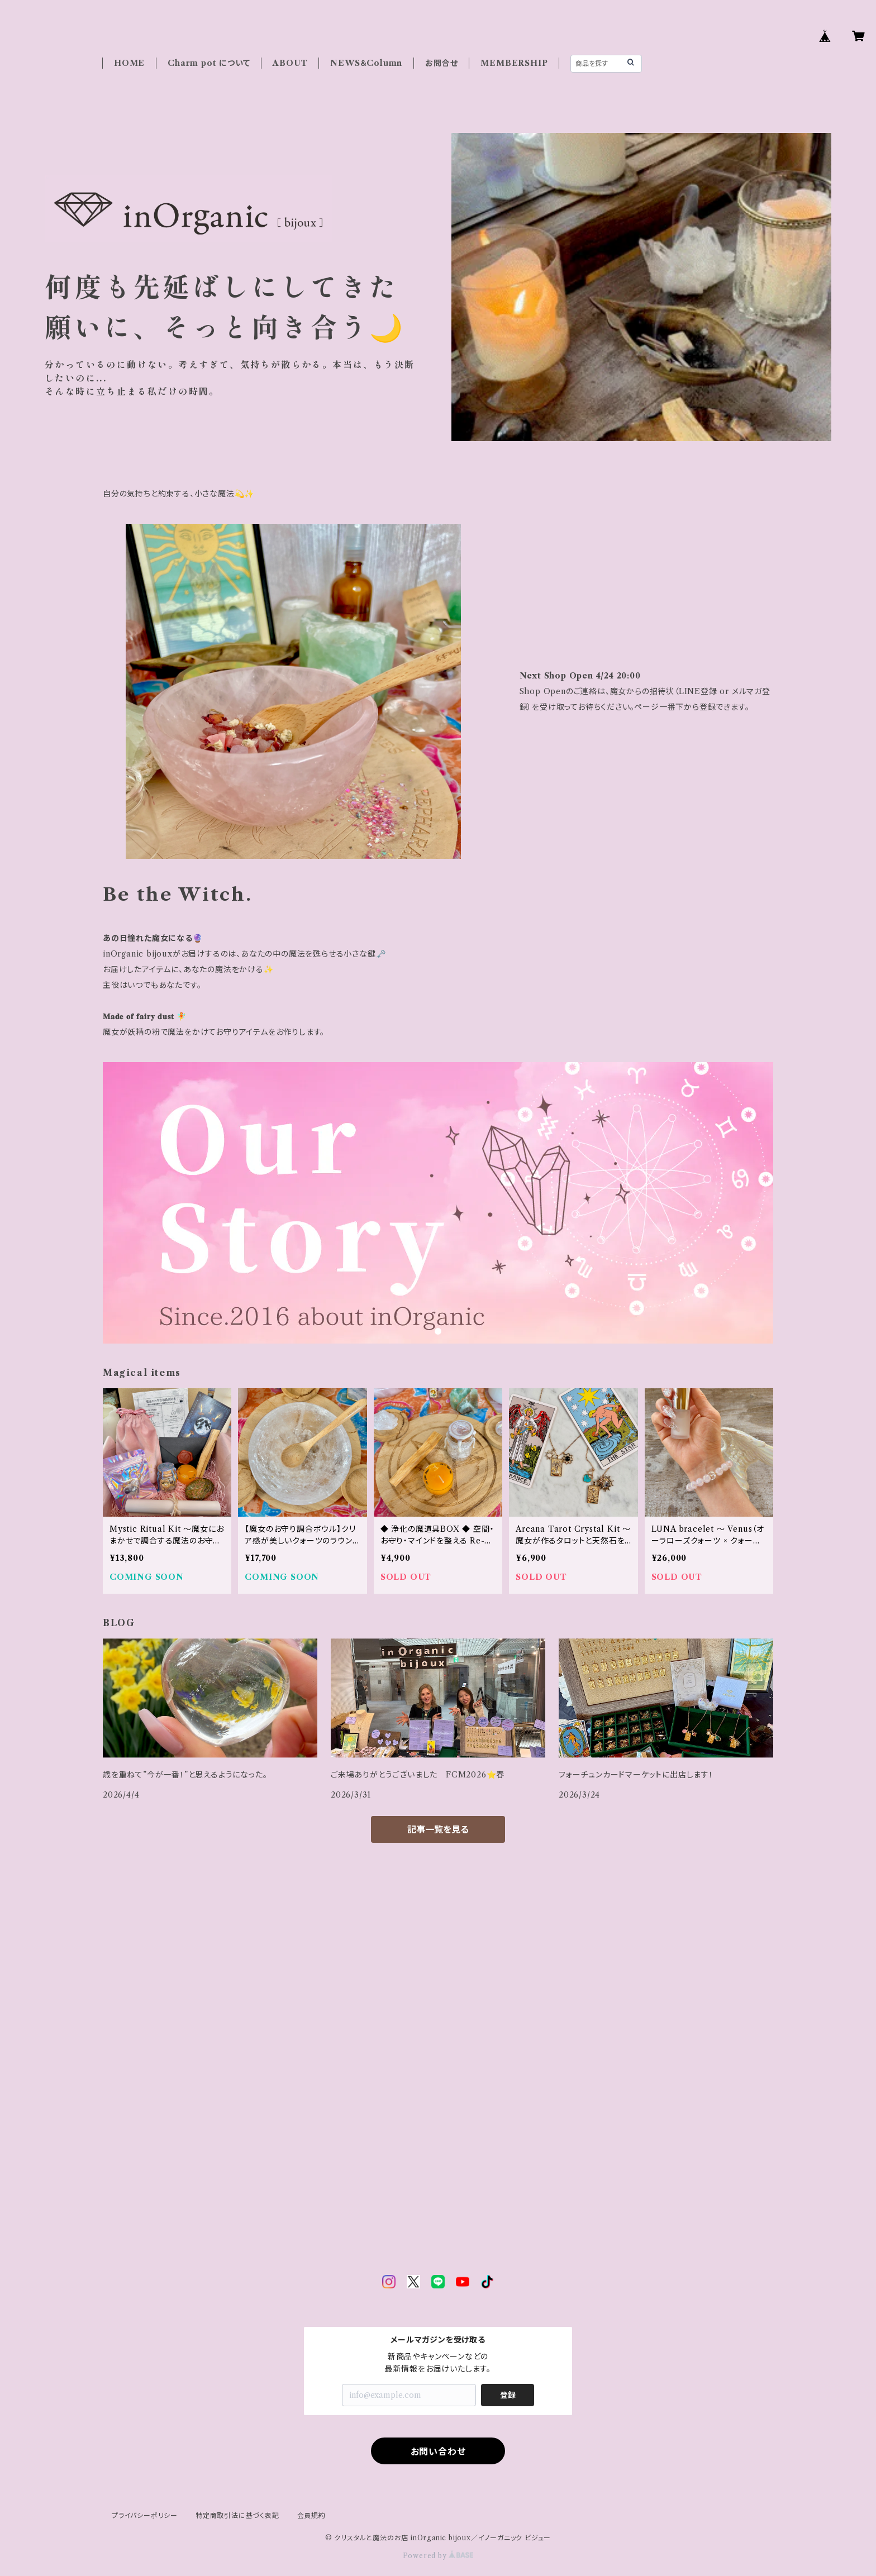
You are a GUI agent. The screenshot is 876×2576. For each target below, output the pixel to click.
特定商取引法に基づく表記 (237, 2515)
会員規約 (311, 2515)
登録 (508, 2395)
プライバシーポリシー (145, 2515)
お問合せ (441, 63)
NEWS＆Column (366, 63)
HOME (129, 63)
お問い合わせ (438, 2451)
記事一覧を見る (438, 1829)
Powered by (438, 2555)
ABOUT (290, 63)
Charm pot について (209, 63)
